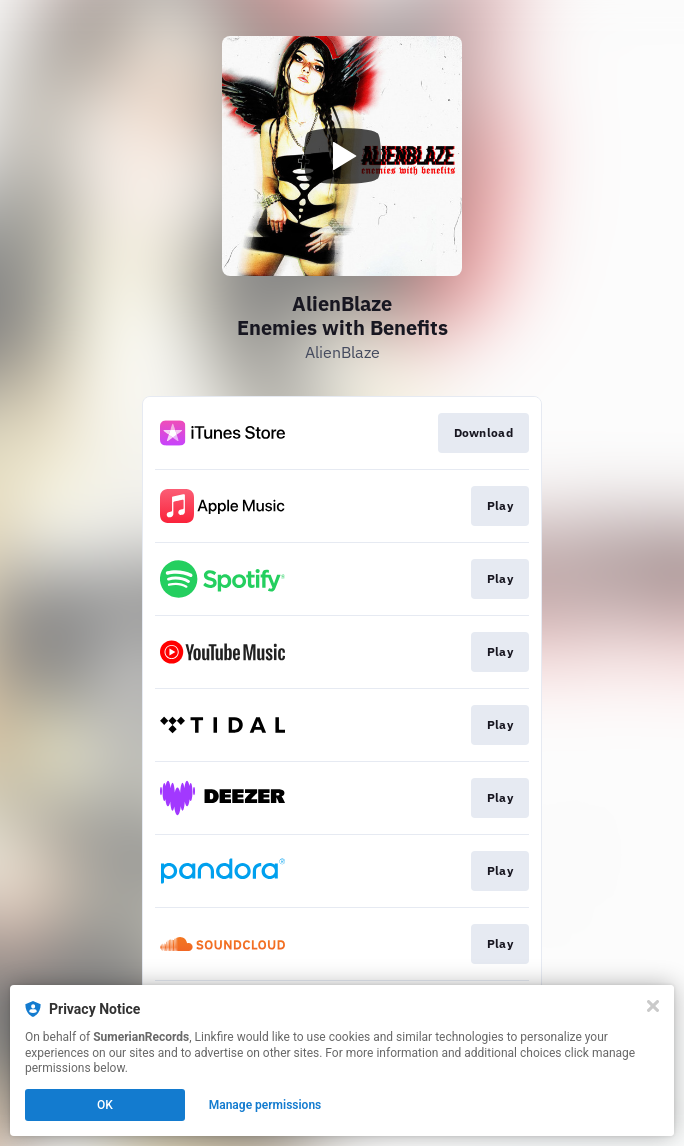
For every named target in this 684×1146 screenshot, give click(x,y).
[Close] (653, 1006)
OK (105, 1105)
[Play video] (342, 156)
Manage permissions (265, 1105)
